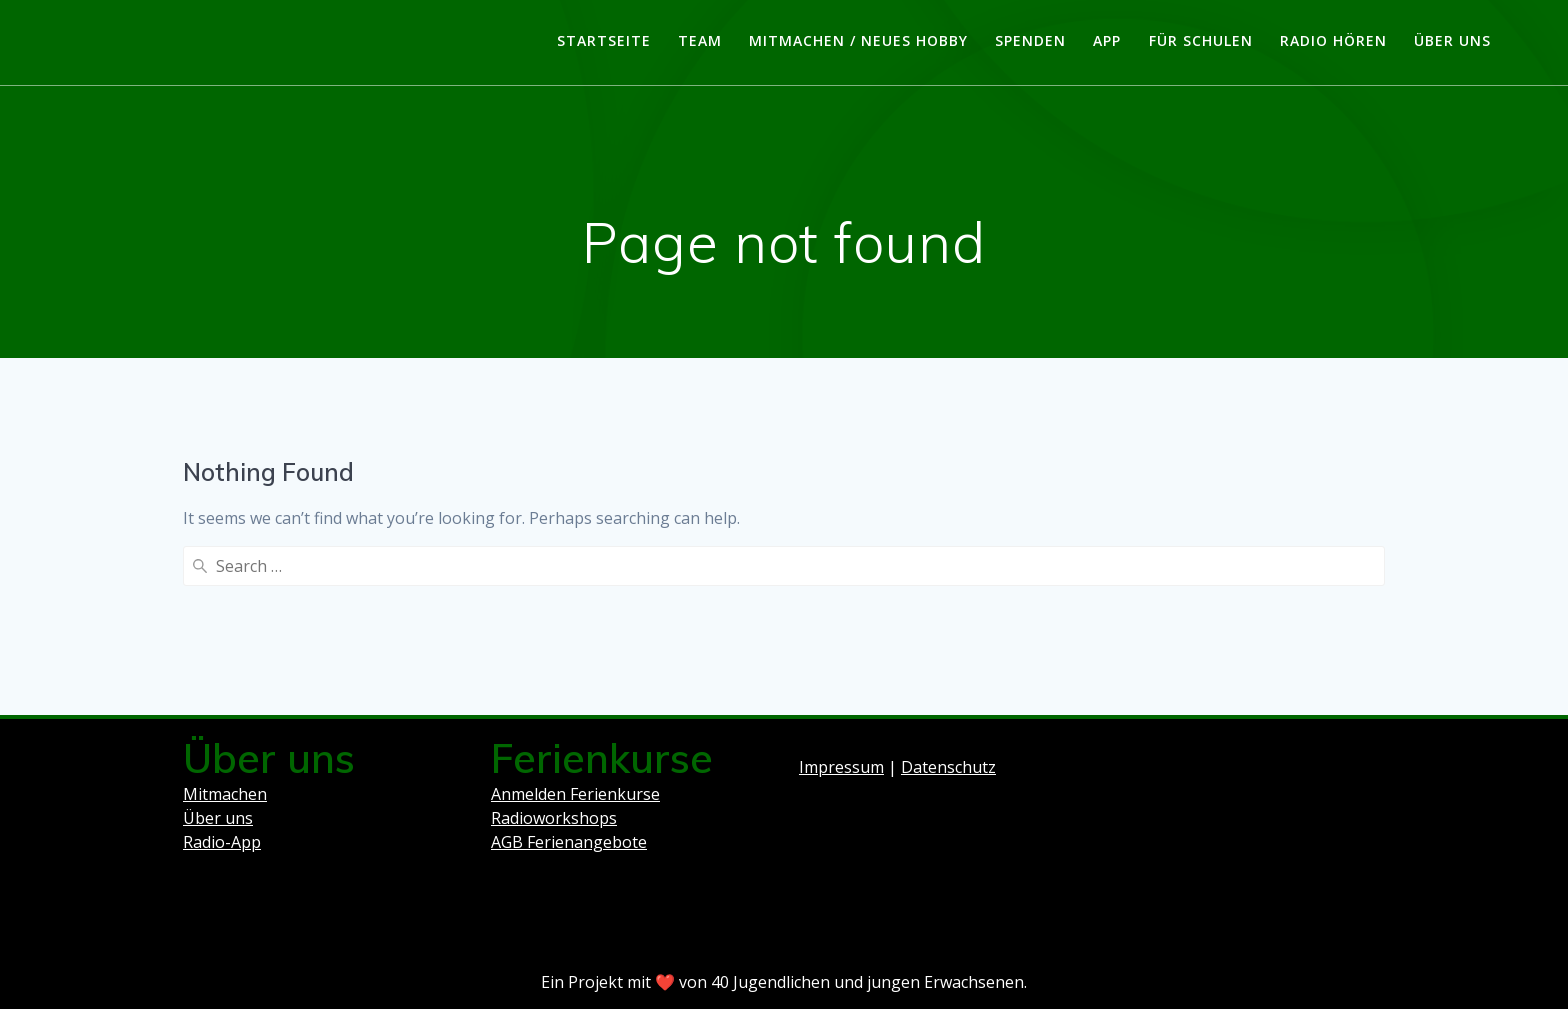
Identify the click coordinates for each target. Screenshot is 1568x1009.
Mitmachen (225, 794)
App (1107, 40)
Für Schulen (1201, 40)
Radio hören (1333, 40)
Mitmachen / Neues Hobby (858, 40)
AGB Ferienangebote (569, 842)
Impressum (841, 767)
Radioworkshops (554, 818)
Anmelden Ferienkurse (575, 794)
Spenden (1030, 40)
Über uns (1452, 40)
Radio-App (222, 842)
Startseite (604, 40)
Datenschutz (948, 767)
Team (700, 40)
